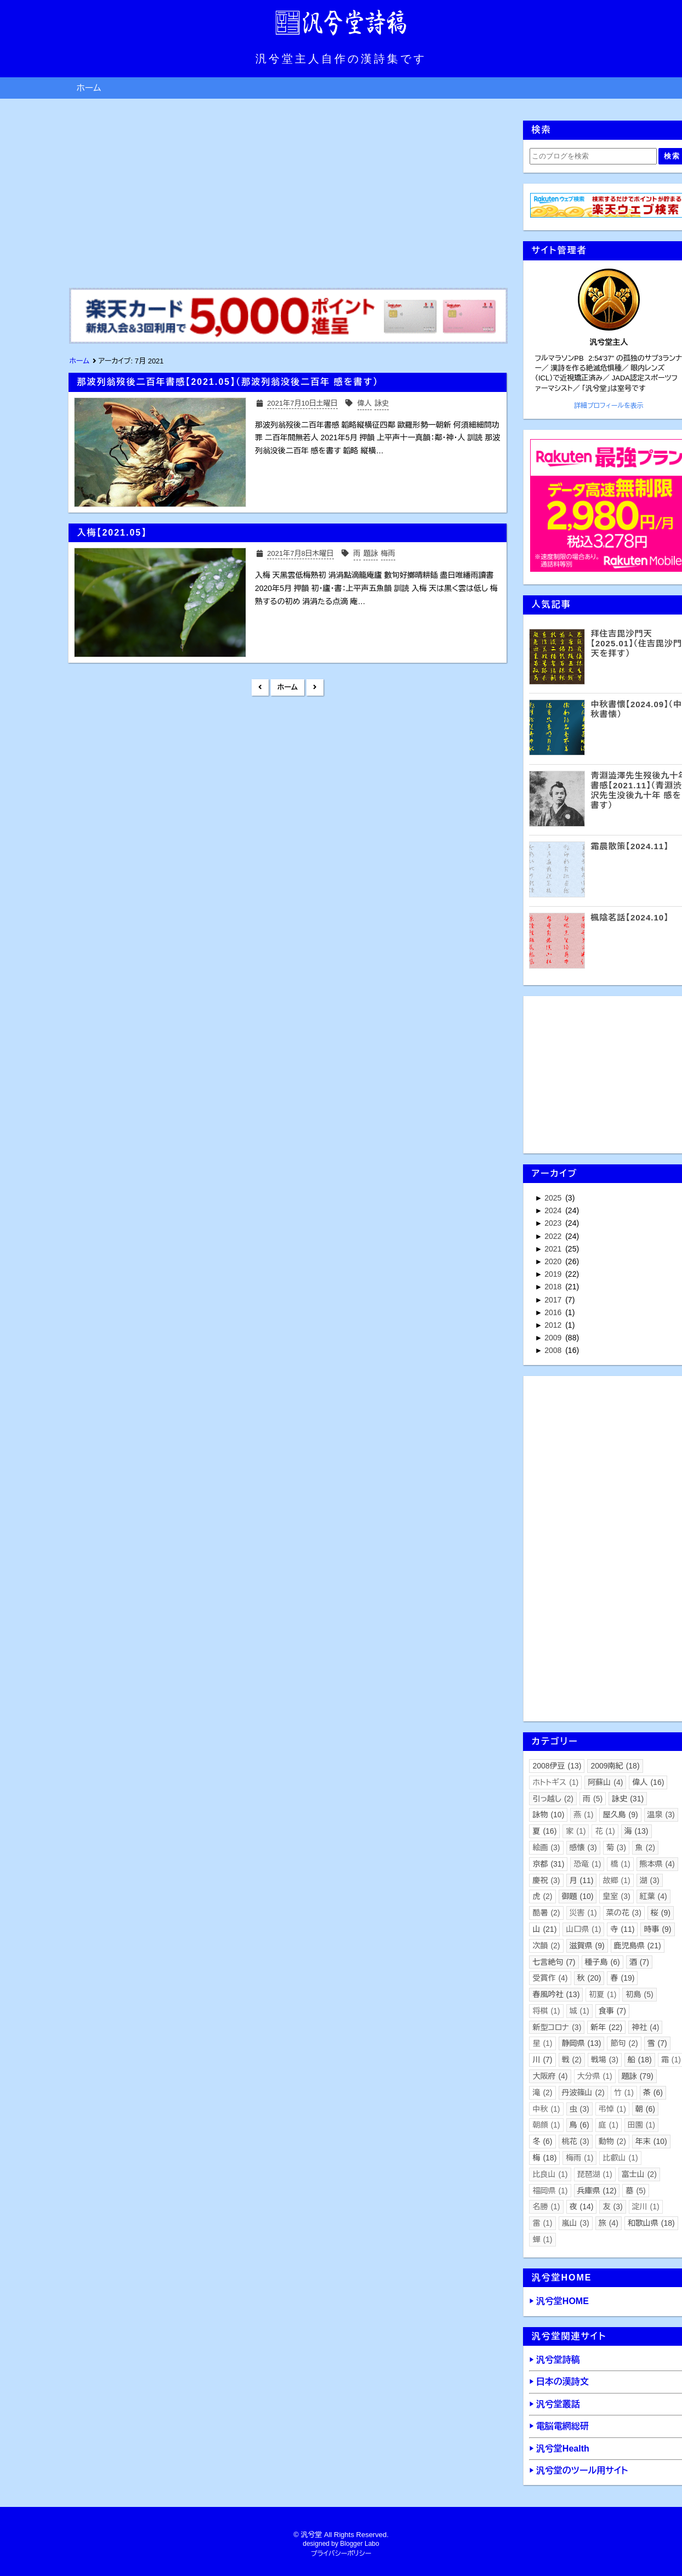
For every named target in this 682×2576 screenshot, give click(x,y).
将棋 (546, 2010)
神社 (645, 2027)
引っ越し (552, 1798)
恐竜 (587, 1864)
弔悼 (612, 2109)
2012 (554, 1325)
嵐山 (575, 2223)
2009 (554, 1337)
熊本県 (657, 1864)
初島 (639, 1994)
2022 (554, 1236)
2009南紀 (614, 1765)
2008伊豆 (556, 1765)
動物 (612, 2141)
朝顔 (546, 2124)
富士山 (639, 2174)
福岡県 (549, 2190)
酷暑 (546, 1912)
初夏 (602, 1994)
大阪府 (549, 2076)
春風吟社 (555, 1994)
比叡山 (620, 2157)
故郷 (616, 1880)
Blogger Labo (359, 2543)
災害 (583, 1912)
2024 (554, 1210)
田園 (641, 2124)
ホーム (88, 88)
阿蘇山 (605, 1782)
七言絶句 (553, 1962)
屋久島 (620, 1814)
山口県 (583, 1929)
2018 (554, 1286)
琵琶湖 (594, 2174)
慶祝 (546, 1880)
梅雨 (579, 2157)
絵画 (546, 1847)
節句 (624, 2043)
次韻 (546, 1945)
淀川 (646, 2206)
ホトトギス (555, 1782)
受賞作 (549, 1978)
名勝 (546, 2206)
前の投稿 (314, 687)
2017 (554, 1299)
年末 (651, 2141)
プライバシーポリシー (341, 2553)
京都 (548, 1864)
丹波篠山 (583, 2092)
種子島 (602, 1962)
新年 (606, 2027)
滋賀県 (587, 1945)
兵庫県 (597, 2190)
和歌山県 (651, 2223)
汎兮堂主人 (608, 342)
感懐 (583, 1847)
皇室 (616, 1896)
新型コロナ (556, 2027)
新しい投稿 (260, 687)
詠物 (548, 1814)
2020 (554, 1261)
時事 (657, 1929)
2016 (554, 1312)
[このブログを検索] (593, 156)
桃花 (575, 2141)
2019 (554, 1274)
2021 (554, 1248)
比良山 (549, 2174)
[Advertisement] (287, 197)
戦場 (604, 2059)
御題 (578, 1896)
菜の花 (623, 1912)
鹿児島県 (637, 1945)
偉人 (648, 1782)
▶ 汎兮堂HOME (558, 2301)
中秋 (546, 2109)
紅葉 (653, 1896)
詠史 (628, 1798)
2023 (554, 1223)
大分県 (594, 2076)
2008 (554, 1350)
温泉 (661, 1814)
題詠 (637, 2076)
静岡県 (581, 2043)
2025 (554, 1197)
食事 (612, 2010)
